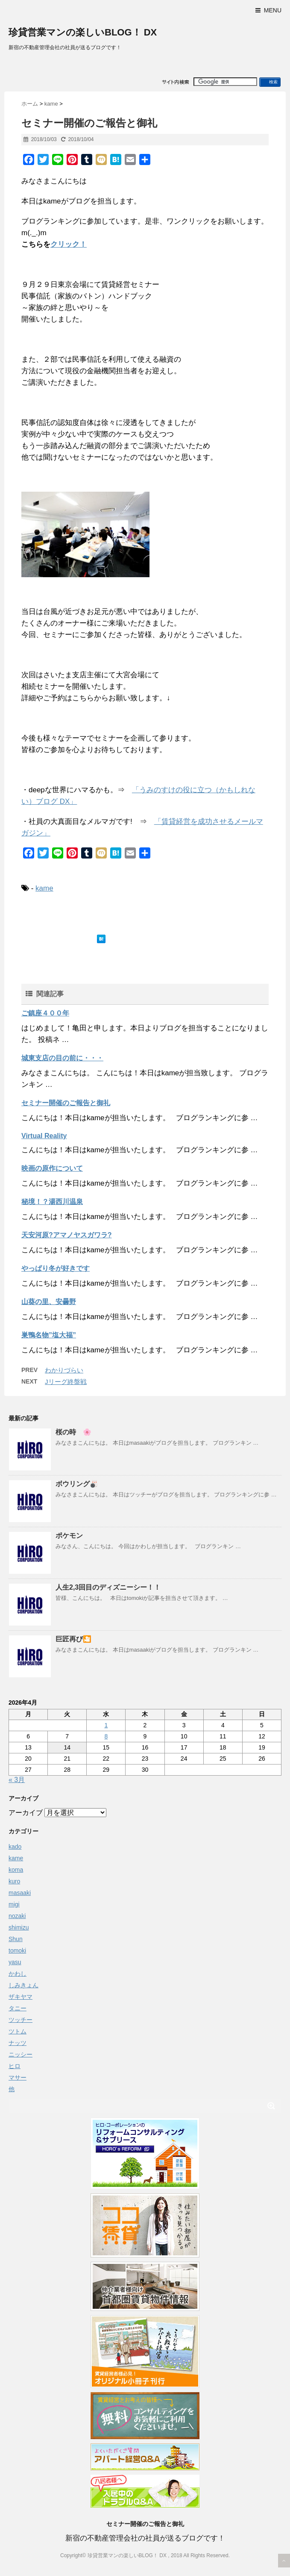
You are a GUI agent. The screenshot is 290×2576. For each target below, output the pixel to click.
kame (44, 888)
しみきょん (23, 1985)
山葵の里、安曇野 (48, 1301)
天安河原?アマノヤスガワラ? (66, 1235)
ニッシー (20, 2054)
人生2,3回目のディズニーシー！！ (108, 1587)
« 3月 (17, 1779)
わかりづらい (64, 1370)
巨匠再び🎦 (73, 1639)
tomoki (17, 1950)
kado (15, 1846)
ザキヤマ (20, 1996)
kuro (14, 1881)
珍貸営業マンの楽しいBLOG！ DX (83, 32)
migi (14, 1904)
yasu (15, 1962)
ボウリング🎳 (77, 1483)
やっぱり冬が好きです (55, 1268)
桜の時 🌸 (73, 1432)
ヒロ (15, 2066)
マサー (17, 2077)
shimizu (19, 1927)
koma (16, 1869)
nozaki (17, 1915)
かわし (17, 1973)
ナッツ (17, 2042)
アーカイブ (26, 1812)
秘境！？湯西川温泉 (52, 1201)
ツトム (17, 2031)
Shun (16, 1939)
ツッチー (20, 2019)
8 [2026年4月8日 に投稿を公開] (106, 1736)
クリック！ (68, 244)
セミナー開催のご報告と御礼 (65, 1103)
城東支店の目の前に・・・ (62, 1058)
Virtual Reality (44, 1135)
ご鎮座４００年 (45, 1013)
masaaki (20, 1892)
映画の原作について (52, 1168)
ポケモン (69, 1535)
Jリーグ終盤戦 (66, 1381)
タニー (17, 2008)
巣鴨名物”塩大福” (48, 1335)
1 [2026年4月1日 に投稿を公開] (106, 1725)
